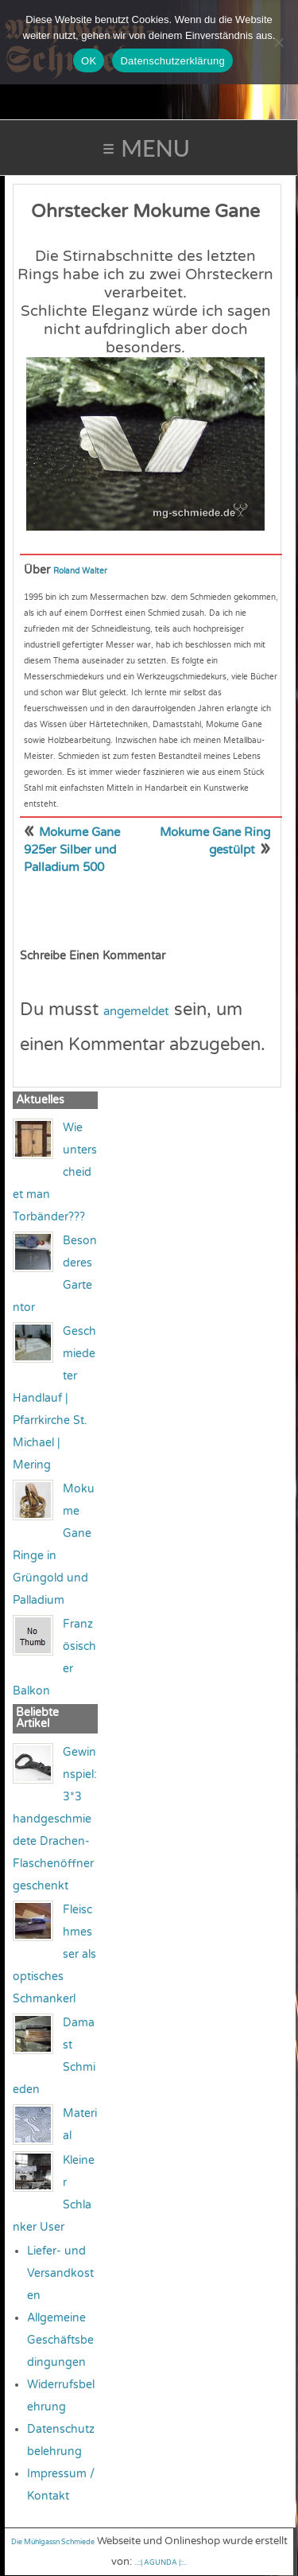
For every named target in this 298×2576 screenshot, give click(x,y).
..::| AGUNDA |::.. (160, 2562)
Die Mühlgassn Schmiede (53, 2542)
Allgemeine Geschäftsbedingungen (60, 2340)
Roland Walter (80, 571)
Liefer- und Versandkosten (60, 2273)
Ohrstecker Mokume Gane (145, 211)
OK (88, 61)
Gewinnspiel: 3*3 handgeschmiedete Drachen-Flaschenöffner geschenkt (55, 1819)
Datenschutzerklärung (172, 61)
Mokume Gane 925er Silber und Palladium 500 (72, 849)
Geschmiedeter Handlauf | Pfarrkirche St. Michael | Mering (54, 1398)
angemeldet (136, 1011)
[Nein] (278, 42)
